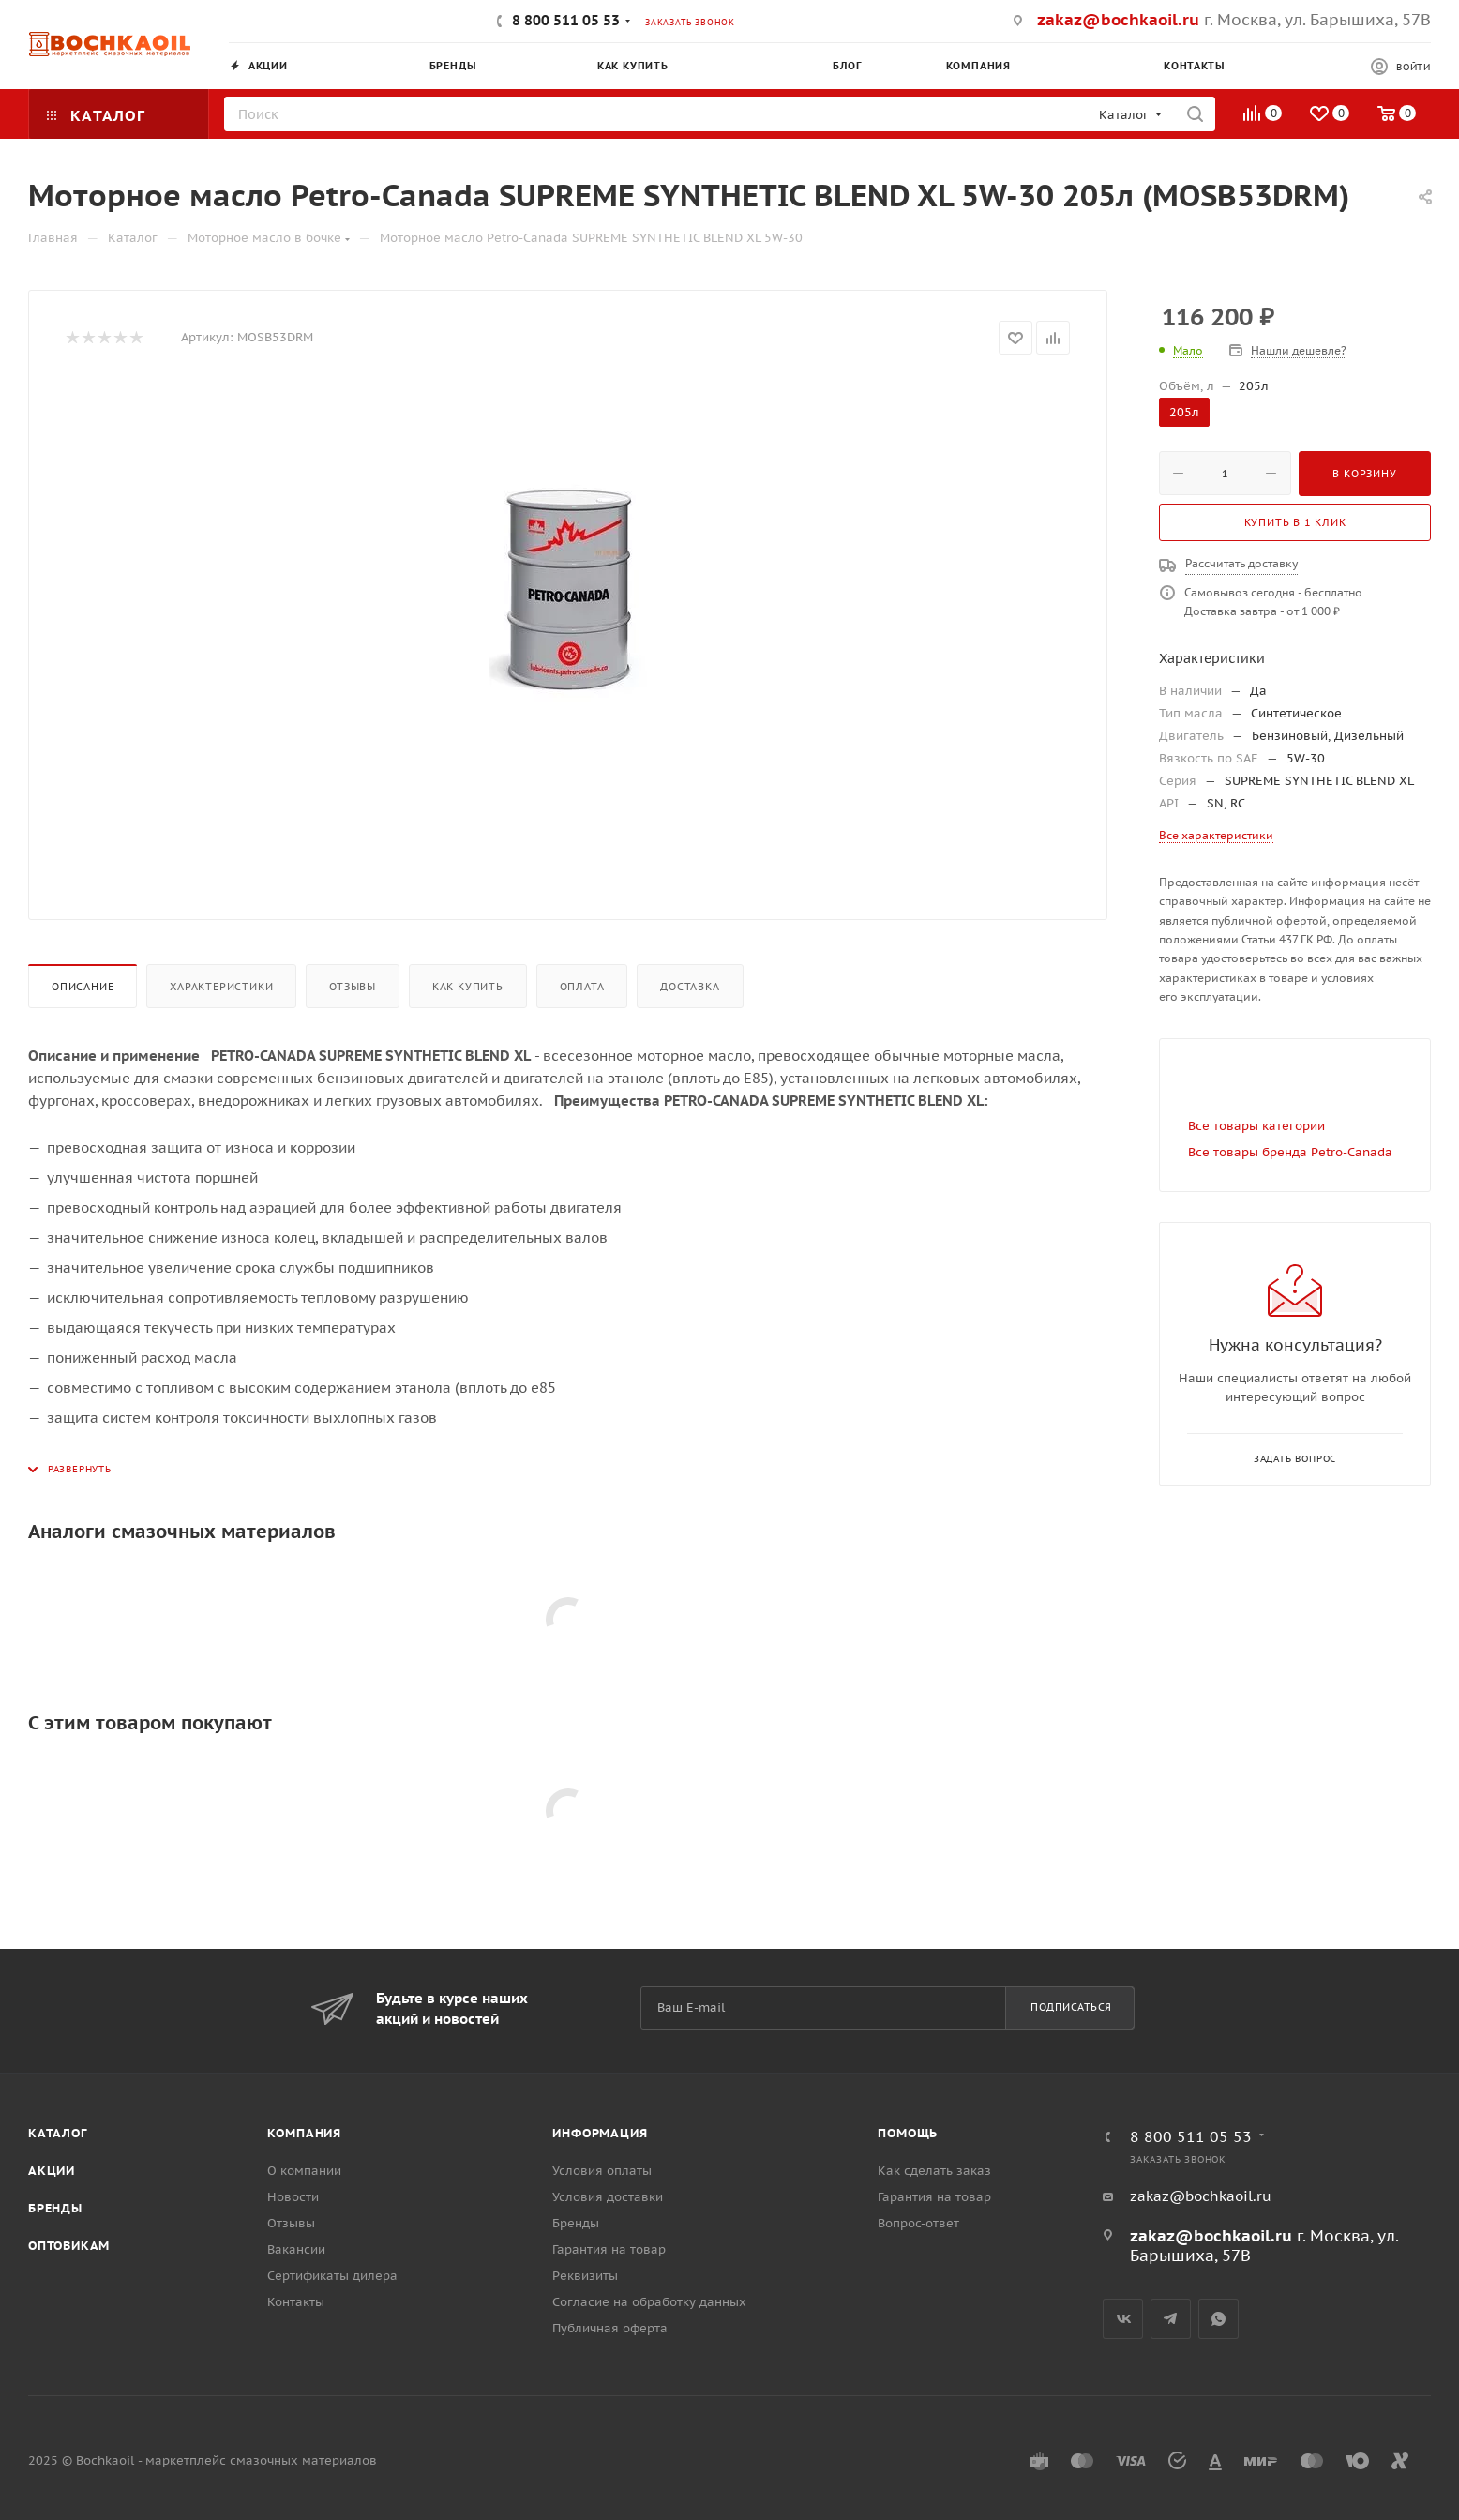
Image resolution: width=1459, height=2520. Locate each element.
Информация (599, 2133)
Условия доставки (607, 2197)
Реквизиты (585, 2276)
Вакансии (296, 2249)
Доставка (689, 986)
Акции (51, 2171)
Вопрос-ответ (918, 2223)
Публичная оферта (610, 2328)
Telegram (1171, 2319)
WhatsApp (1218, 2319)
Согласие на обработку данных (649, 2302)
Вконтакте (1123, 2319)
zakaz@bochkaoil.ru (1118, 19)
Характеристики (221, 986)
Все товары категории (1256, 1126)
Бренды (55, 2208)
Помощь (908, 2133)
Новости (293, 2197)
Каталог (57, 2133)
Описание (82, 986)
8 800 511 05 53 (566, 20)
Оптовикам (69, 2246)
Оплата (582, 986)
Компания (304, 2133)
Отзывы (352, 986)
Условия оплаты (602, 2171)
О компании (304, 2171)
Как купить (468, 986)
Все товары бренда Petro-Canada (1290, 1152)
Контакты (295, 2302)
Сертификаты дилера (332, 2276)
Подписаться (1071, 2007)
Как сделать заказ (934, 2171)
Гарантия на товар (609, 2249)
